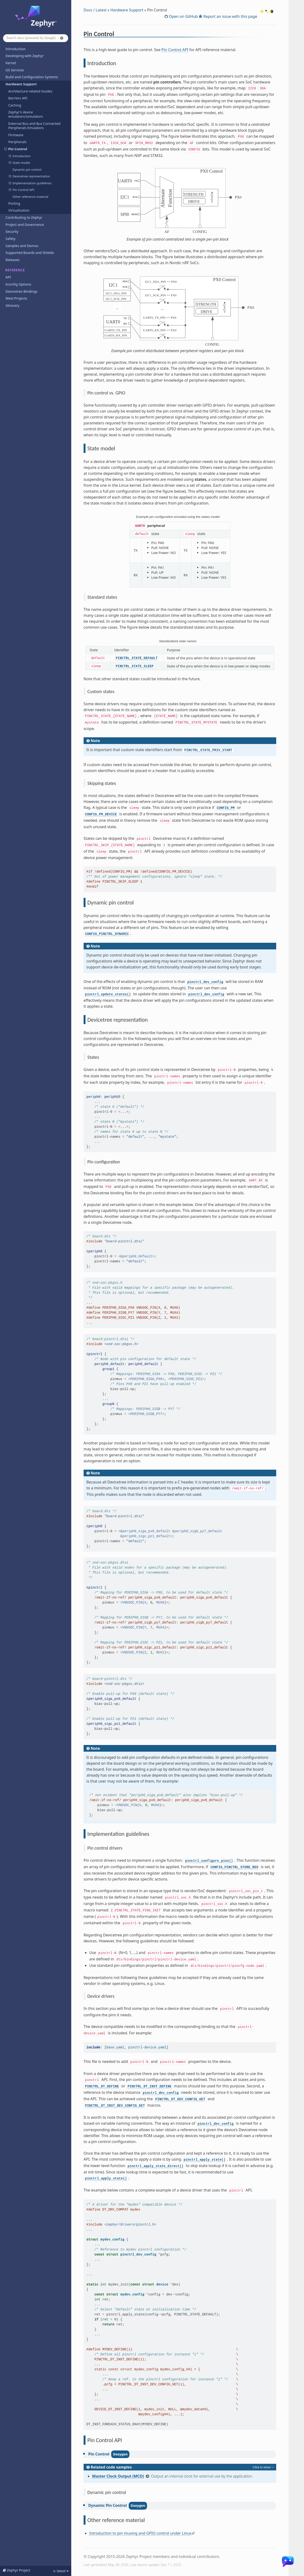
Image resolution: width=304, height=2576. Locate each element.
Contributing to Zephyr (23, 217)
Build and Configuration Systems (31, 77)
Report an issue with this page (229, 16)
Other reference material (30, 196)
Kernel (10, 63)
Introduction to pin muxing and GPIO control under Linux (140, 2533)
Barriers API (18, 98)
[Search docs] (35, 38)
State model (19, 162)
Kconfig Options (18, 284)
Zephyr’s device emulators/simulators (25, 114)
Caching (14, 105)
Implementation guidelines (30, 183)
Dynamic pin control (26, 169)
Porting (14, 203)
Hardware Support (19, 84)
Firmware (16, 135)
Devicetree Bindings (21, 291)
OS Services (14, 70)
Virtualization (18, 210)
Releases (12, 260)
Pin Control (15, 149)
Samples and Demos (21, 245)
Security (11, 231)
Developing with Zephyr (24, 55)
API (8, 277)
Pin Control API (21, 190)
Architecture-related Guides (30, 91)
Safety (10, 238)
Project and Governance (24, 224)
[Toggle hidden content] (263, 2467)
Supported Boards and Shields (29, 252)
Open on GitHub (183, 16)
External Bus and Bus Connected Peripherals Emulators (34, 125)
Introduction (15, 49)
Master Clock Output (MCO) (118, 2476)
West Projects (16, 298)
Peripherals (17, 142)
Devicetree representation (29, 176)
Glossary (12, 305)
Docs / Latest (95, 10)
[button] (62, 38)
